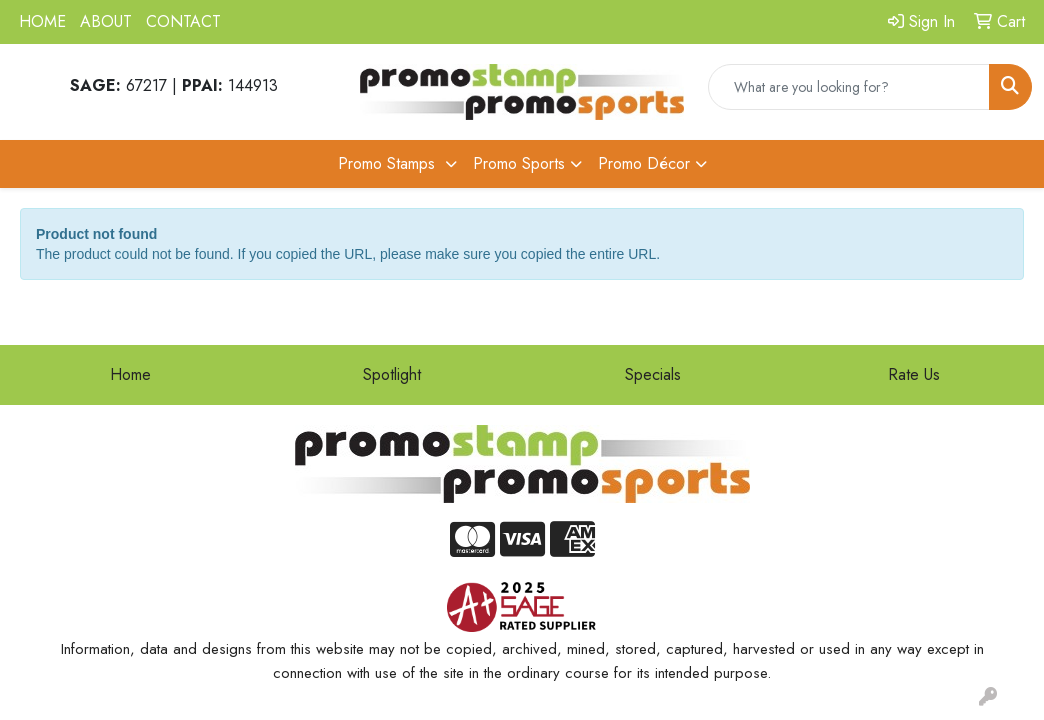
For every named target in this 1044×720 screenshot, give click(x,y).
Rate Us (914, 374)
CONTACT (183, 21)
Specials (653, 374)
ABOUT (106, 21)
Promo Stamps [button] (389, 163)
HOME (42, 21)
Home (130, 374)
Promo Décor (644, 163)
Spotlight (392, 374)
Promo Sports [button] (519, 163)
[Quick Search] (849, 87)
